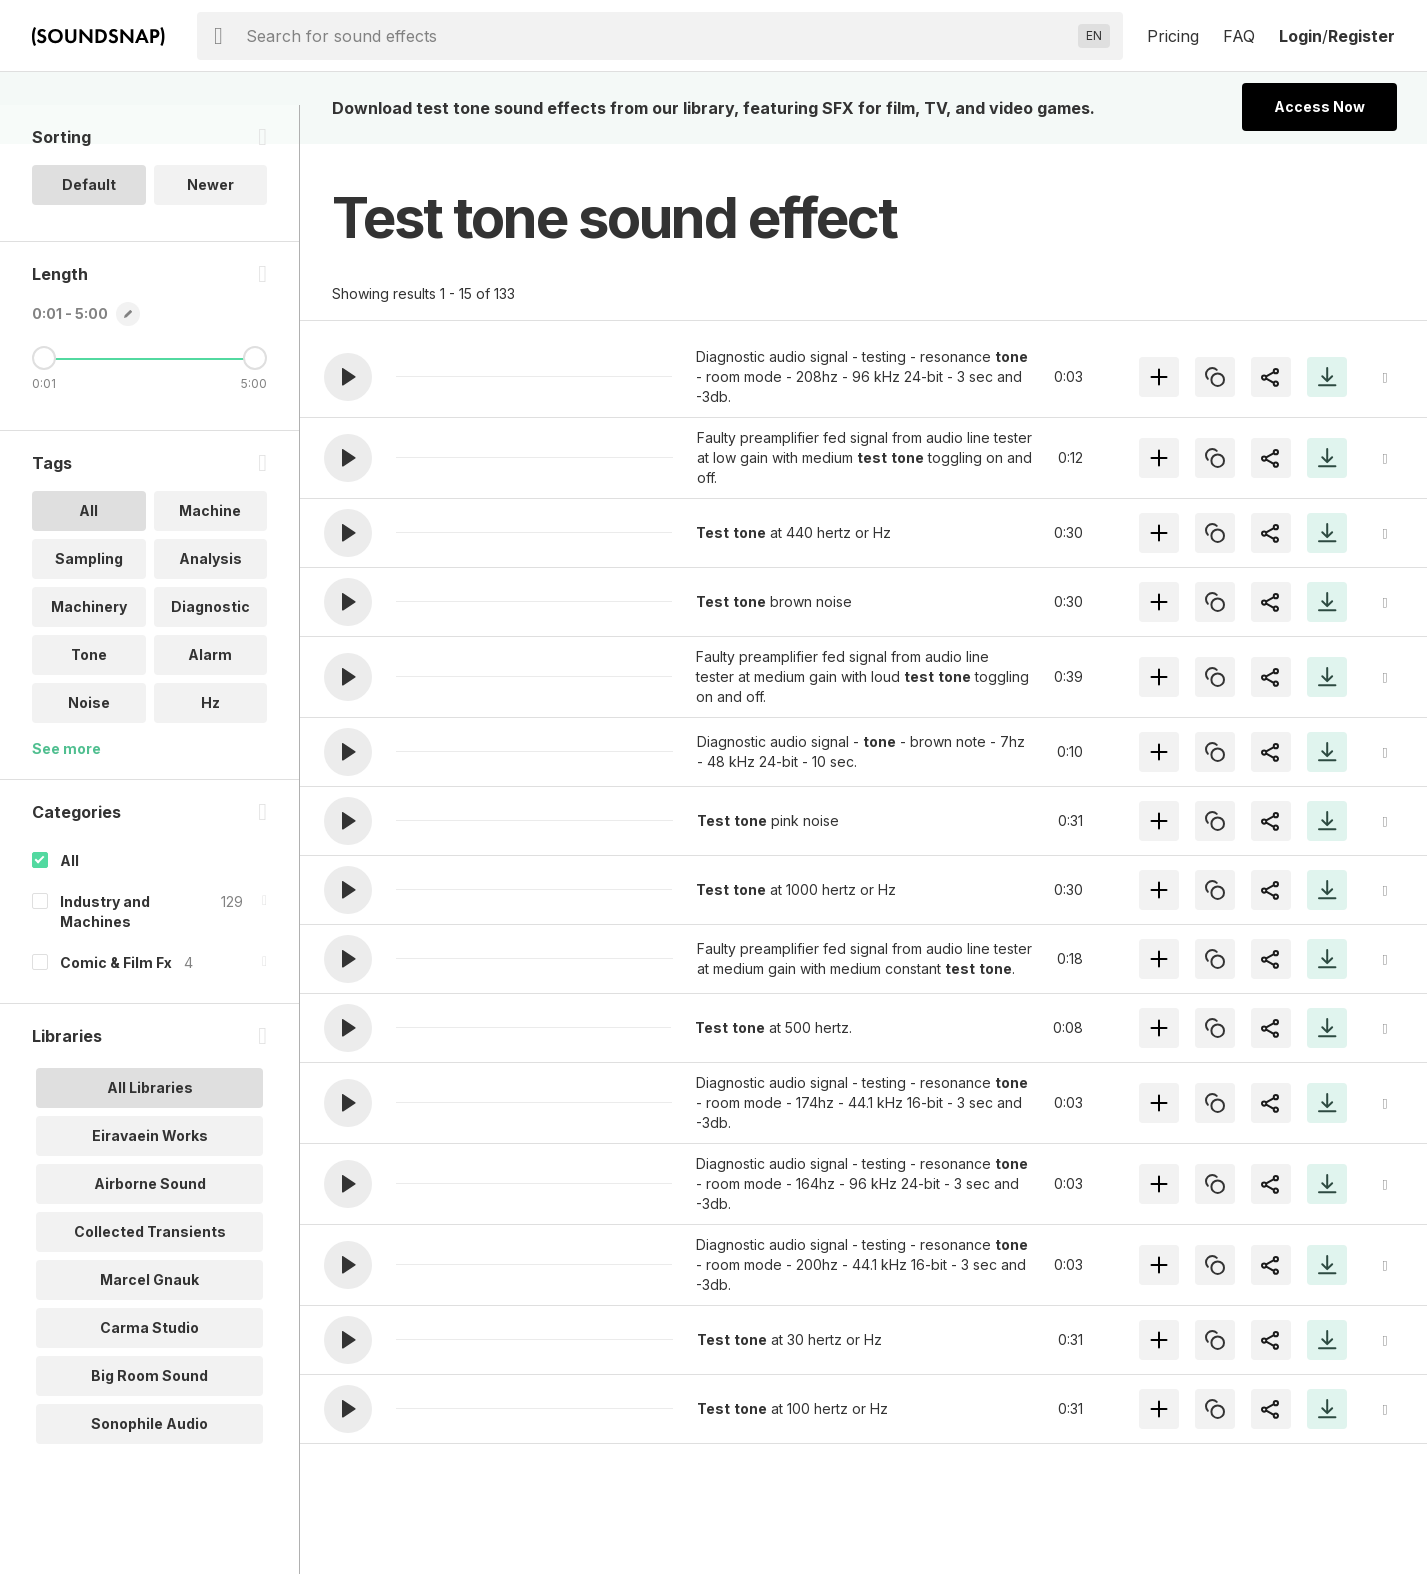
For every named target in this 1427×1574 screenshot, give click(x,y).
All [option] (88, 549)
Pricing (1173, 36)
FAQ (1239, 36)
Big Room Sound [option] (149, 1414)
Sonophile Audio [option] (149, 1462)
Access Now (1319, 106)
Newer (210, 223)
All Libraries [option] (150, 1126)
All (69, 899)
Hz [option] (210, 741)
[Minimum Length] (44, 397)
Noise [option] (89, 741)
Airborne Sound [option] (150, 1222)
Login (1300, 36)
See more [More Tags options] (66, 787)
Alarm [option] (210, 693)
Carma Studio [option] (149, 1366)
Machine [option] (210, 549)
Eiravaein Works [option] (150, 1174)
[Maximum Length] (255, 397)
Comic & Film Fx (116, 1001)
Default (89, 223)
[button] (348, 377)
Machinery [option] (89, 645)
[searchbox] (658, 36)
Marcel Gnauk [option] (149, 1318)
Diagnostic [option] (210, 645)
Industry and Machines (105, 950)
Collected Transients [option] (150, 1270)
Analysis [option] (210, 597)
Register (1361, 36)
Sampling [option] (89, 597)
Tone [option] (89, 693)
